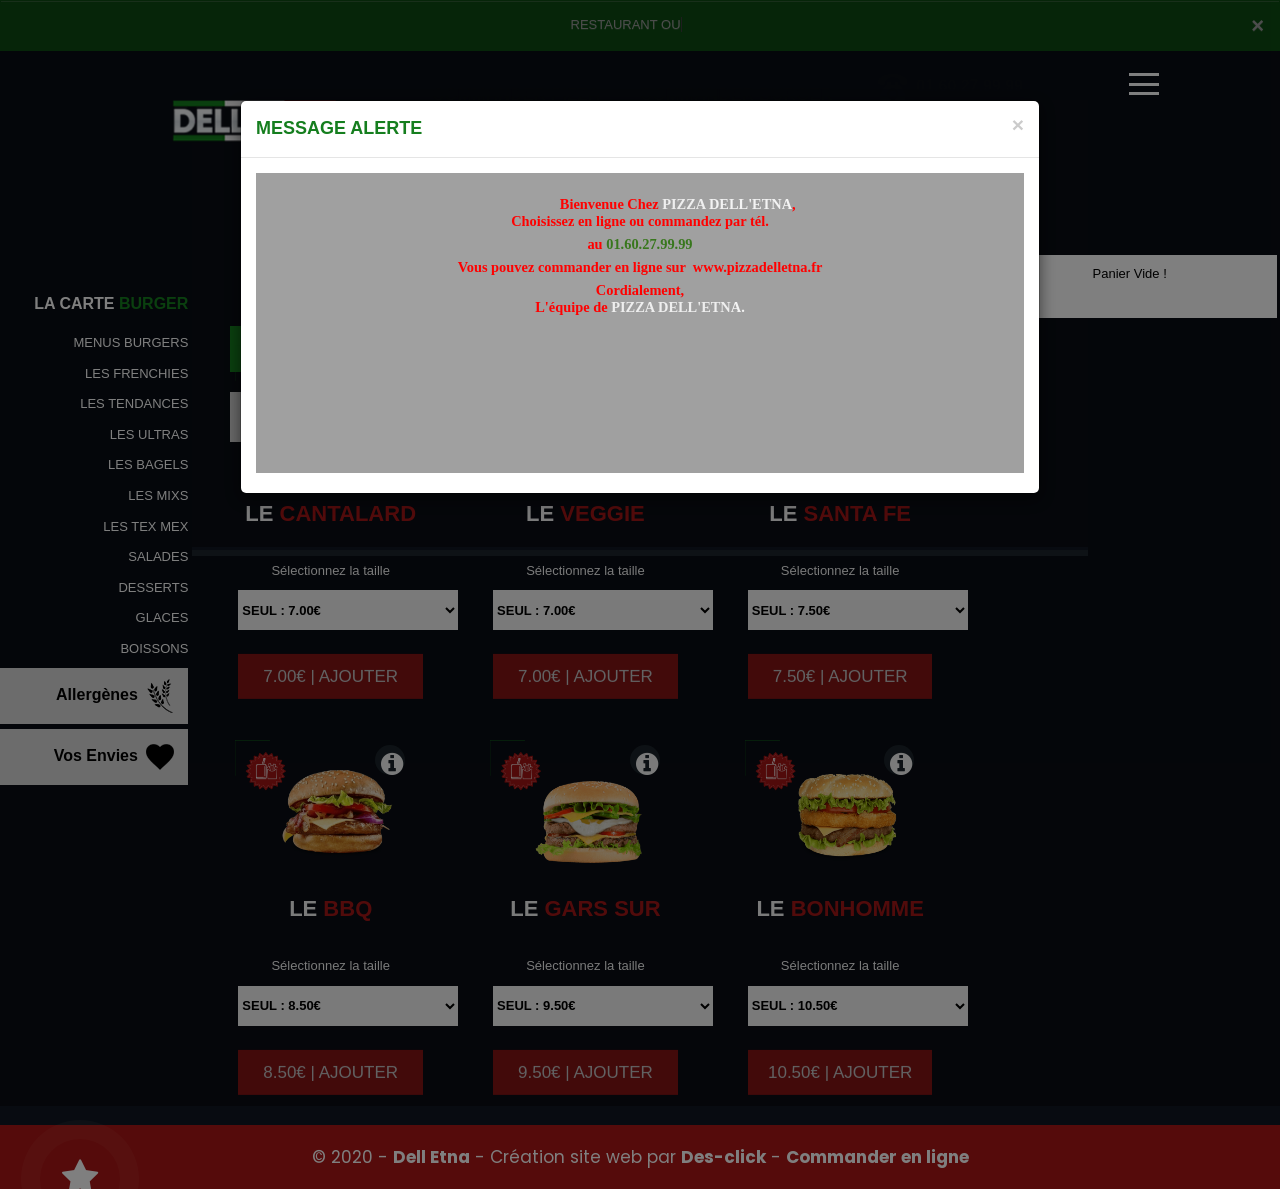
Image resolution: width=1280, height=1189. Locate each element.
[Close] (1018, 124)
